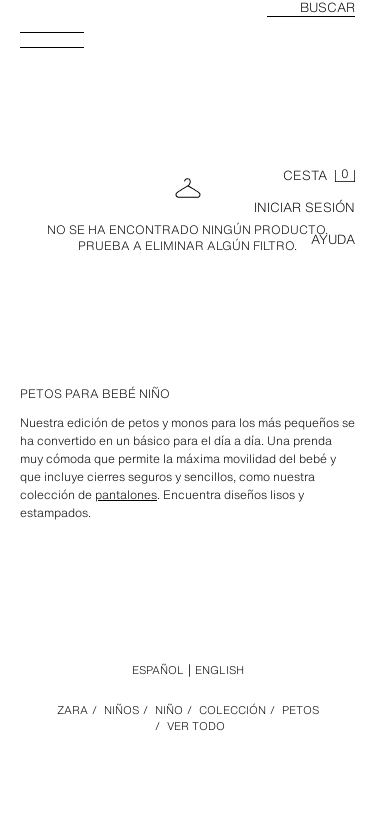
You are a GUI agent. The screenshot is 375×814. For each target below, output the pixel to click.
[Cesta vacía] (319, 176)
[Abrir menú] (60, 46)
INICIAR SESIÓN (304, 207)
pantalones (126, 494)
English (219, 670)
